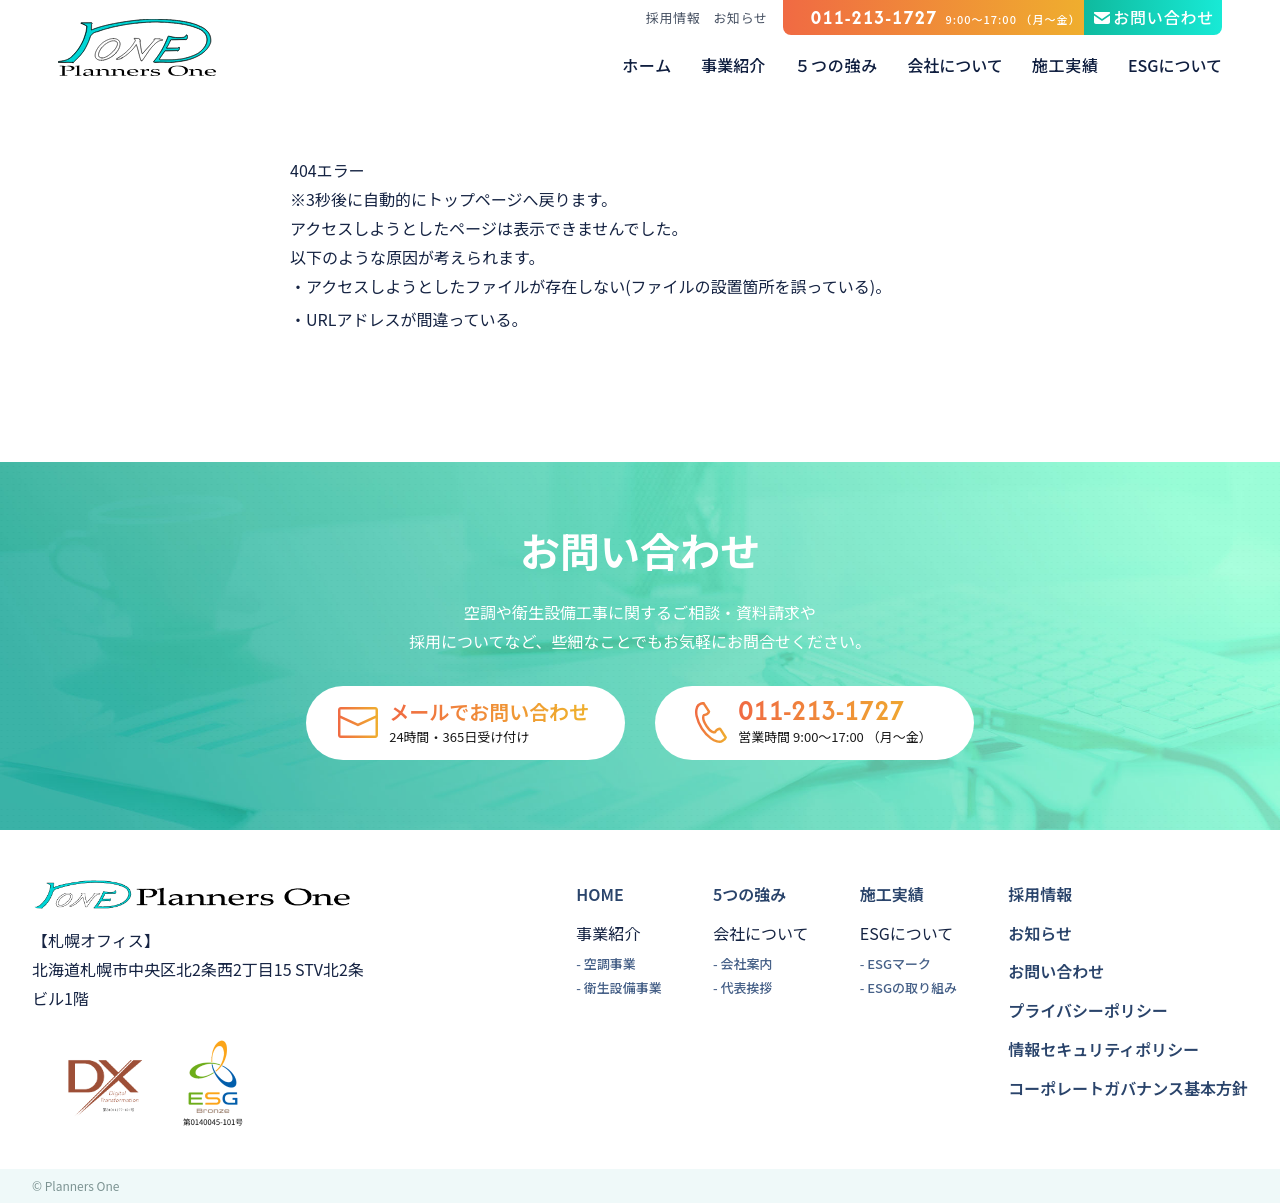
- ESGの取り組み (908, 987)
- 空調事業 (606, 963)
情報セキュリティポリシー (1103, 1049)
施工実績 (892, 894)
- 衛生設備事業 (619, 987)
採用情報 (673, 18)
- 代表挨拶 (743, 987)
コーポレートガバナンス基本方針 (1128, 1088)
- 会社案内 (743, 963)
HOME (599, 894)
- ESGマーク (895, 963)
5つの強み (749, 894)
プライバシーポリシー (1088, 1010)
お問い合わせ (1056, 971)
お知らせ (740, 18)
